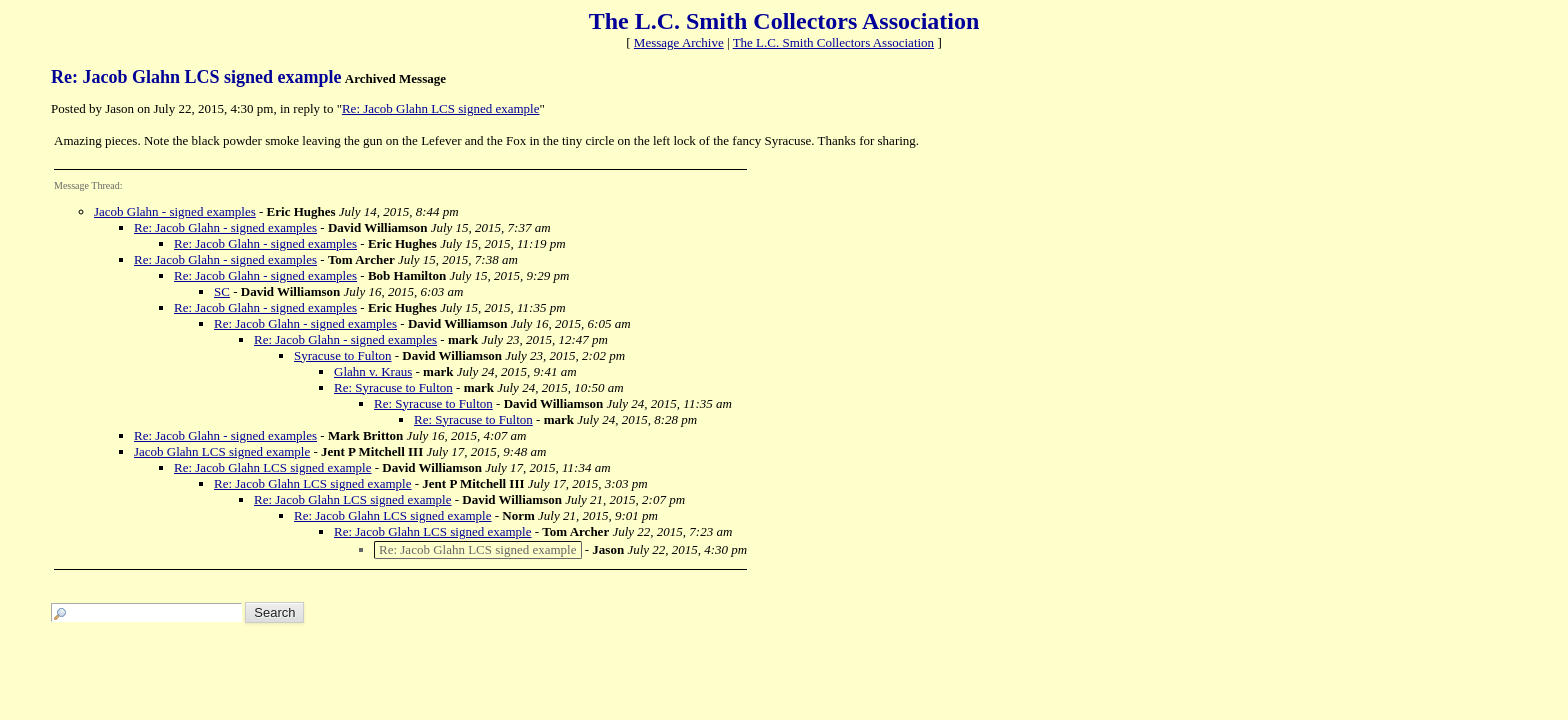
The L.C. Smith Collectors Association (834, 42)
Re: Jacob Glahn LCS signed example (441, 108)
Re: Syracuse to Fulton (393, 387)
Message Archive (679, 42)
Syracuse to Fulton (343, 355)
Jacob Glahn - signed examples (175, 211)
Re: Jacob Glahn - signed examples (225, 227)
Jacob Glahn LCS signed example (222, 451)
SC (222, 291)
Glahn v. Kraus (373, 371)
